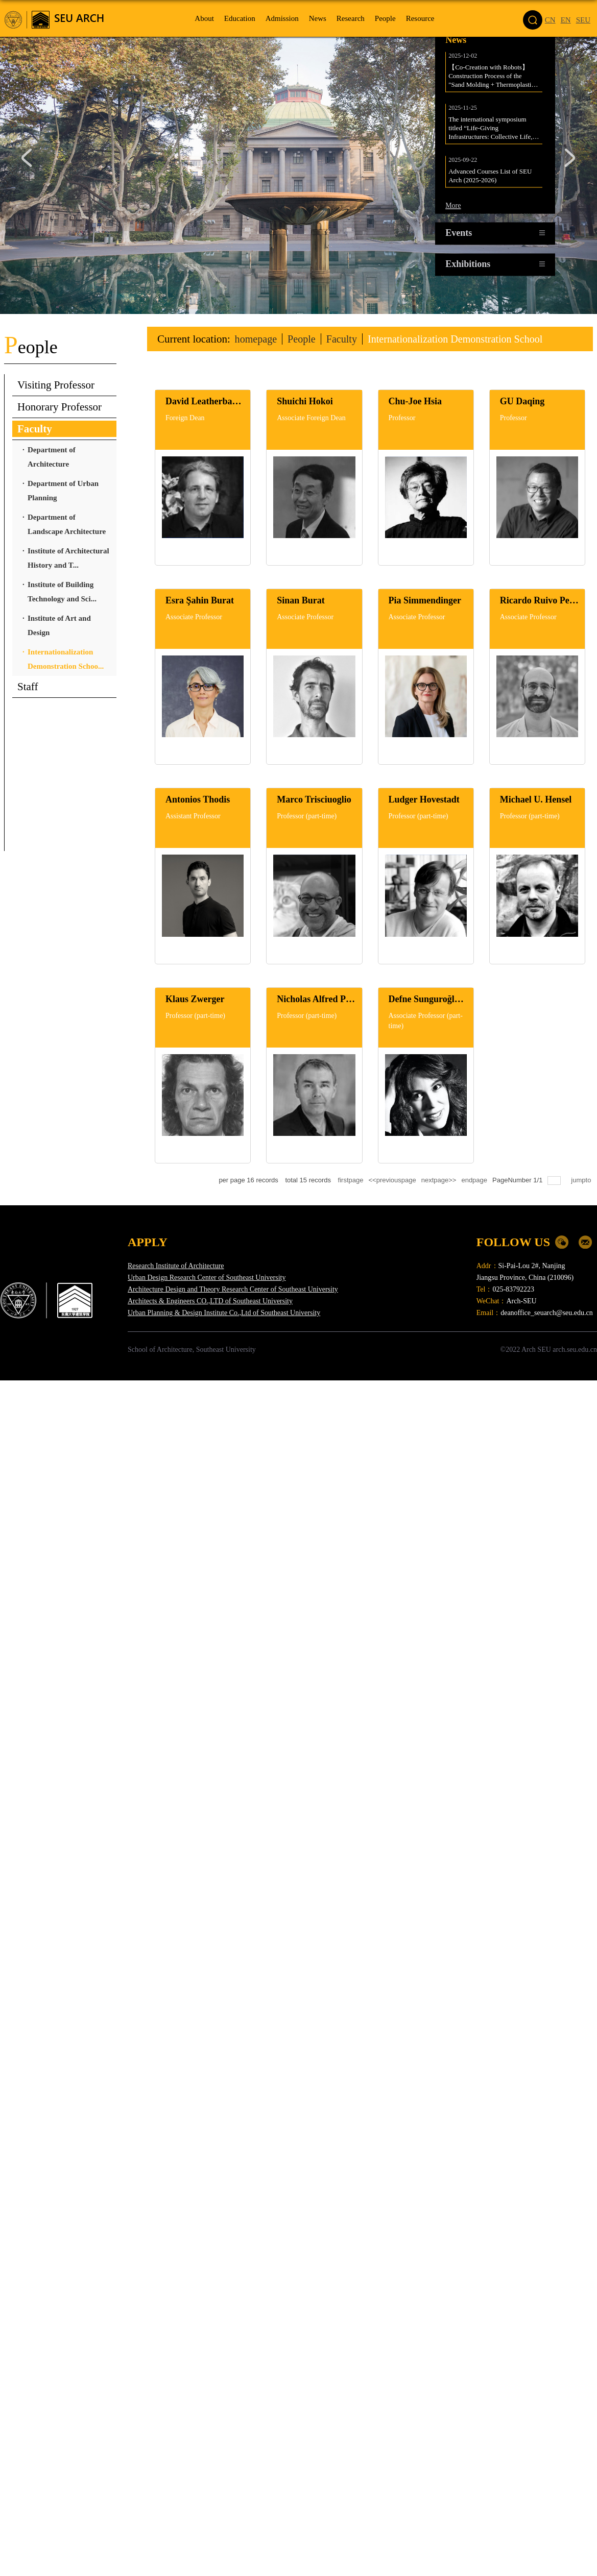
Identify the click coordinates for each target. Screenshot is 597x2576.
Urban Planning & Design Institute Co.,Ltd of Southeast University (224, 1313)
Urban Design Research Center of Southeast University (206, 1277)
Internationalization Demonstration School (464, 339)
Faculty (346, 339)
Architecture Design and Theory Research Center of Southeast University (233, 1289)
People (304, 339)
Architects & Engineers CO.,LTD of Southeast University (210, 1301)
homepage (257, 339)
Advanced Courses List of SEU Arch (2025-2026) (490, 178)
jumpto (582, 1180)
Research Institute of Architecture (176, 1266)
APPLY (148, 1242)
